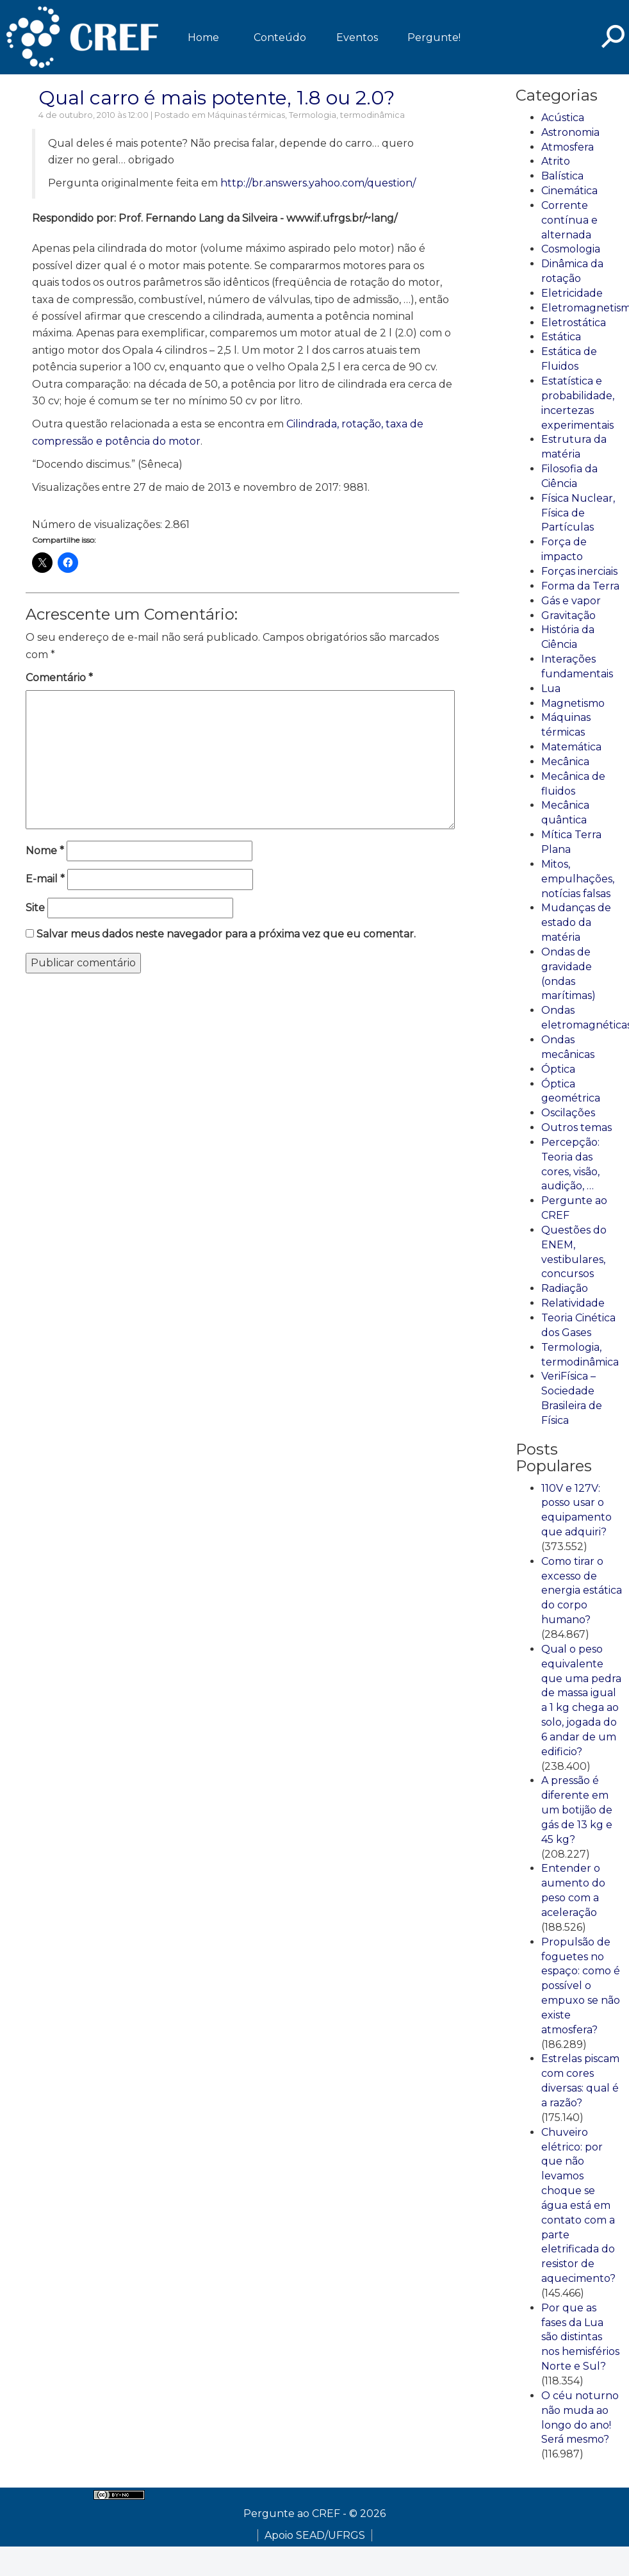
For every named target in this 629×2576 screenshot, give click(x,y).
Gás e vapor (571, 601)
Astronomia (570, 132)
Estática (561, 337)
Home (203, 37)
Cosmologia (570, 249)
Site (35, 908)
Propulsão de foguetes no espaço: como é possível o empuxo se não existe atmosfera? (580, 1986)
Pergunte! (434, 37)
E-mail (45, 879)
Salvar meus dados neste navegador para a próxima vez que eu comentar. (226, 934)
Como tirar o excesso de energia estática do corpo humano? (581, 1590)
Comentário (59, 678)
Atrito (555, 161)
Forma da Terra (580, 586)
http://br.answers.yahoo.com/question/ (318, 183)
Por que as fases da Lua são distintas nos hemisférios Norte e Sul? (580, 2337)
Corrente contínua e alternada (569, 220)
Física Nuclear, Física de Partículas (578, 513)
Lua (550, 688)
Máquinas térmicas (246, 115)
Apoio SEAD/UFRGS (315, 2535)
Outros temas (576, 1127)
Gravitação (568, 615)
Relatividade (573, 1303)
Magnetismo (573, 703)
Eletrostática (573, 323)
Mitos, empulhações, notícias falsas (577, 879)
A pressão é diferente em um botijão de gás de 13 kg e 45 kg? (576, 1809)
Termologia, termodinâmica (347, 115)
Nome (45, 851)
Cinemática (569, 191)
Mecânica (565, 761)
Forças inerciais (579, 571)
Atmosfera (567, 147)
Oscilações (568, 1113)
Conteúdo (280, 37)
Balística (562, 176)
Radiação (564, 1288)
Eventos (357, 37)
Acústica (562, 117)
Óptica (558, 1069)
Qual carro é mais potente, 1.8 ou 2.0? (216, 98)
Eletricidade (572, 293)
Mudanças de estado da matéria (576, 922)
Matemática (571, 747)
